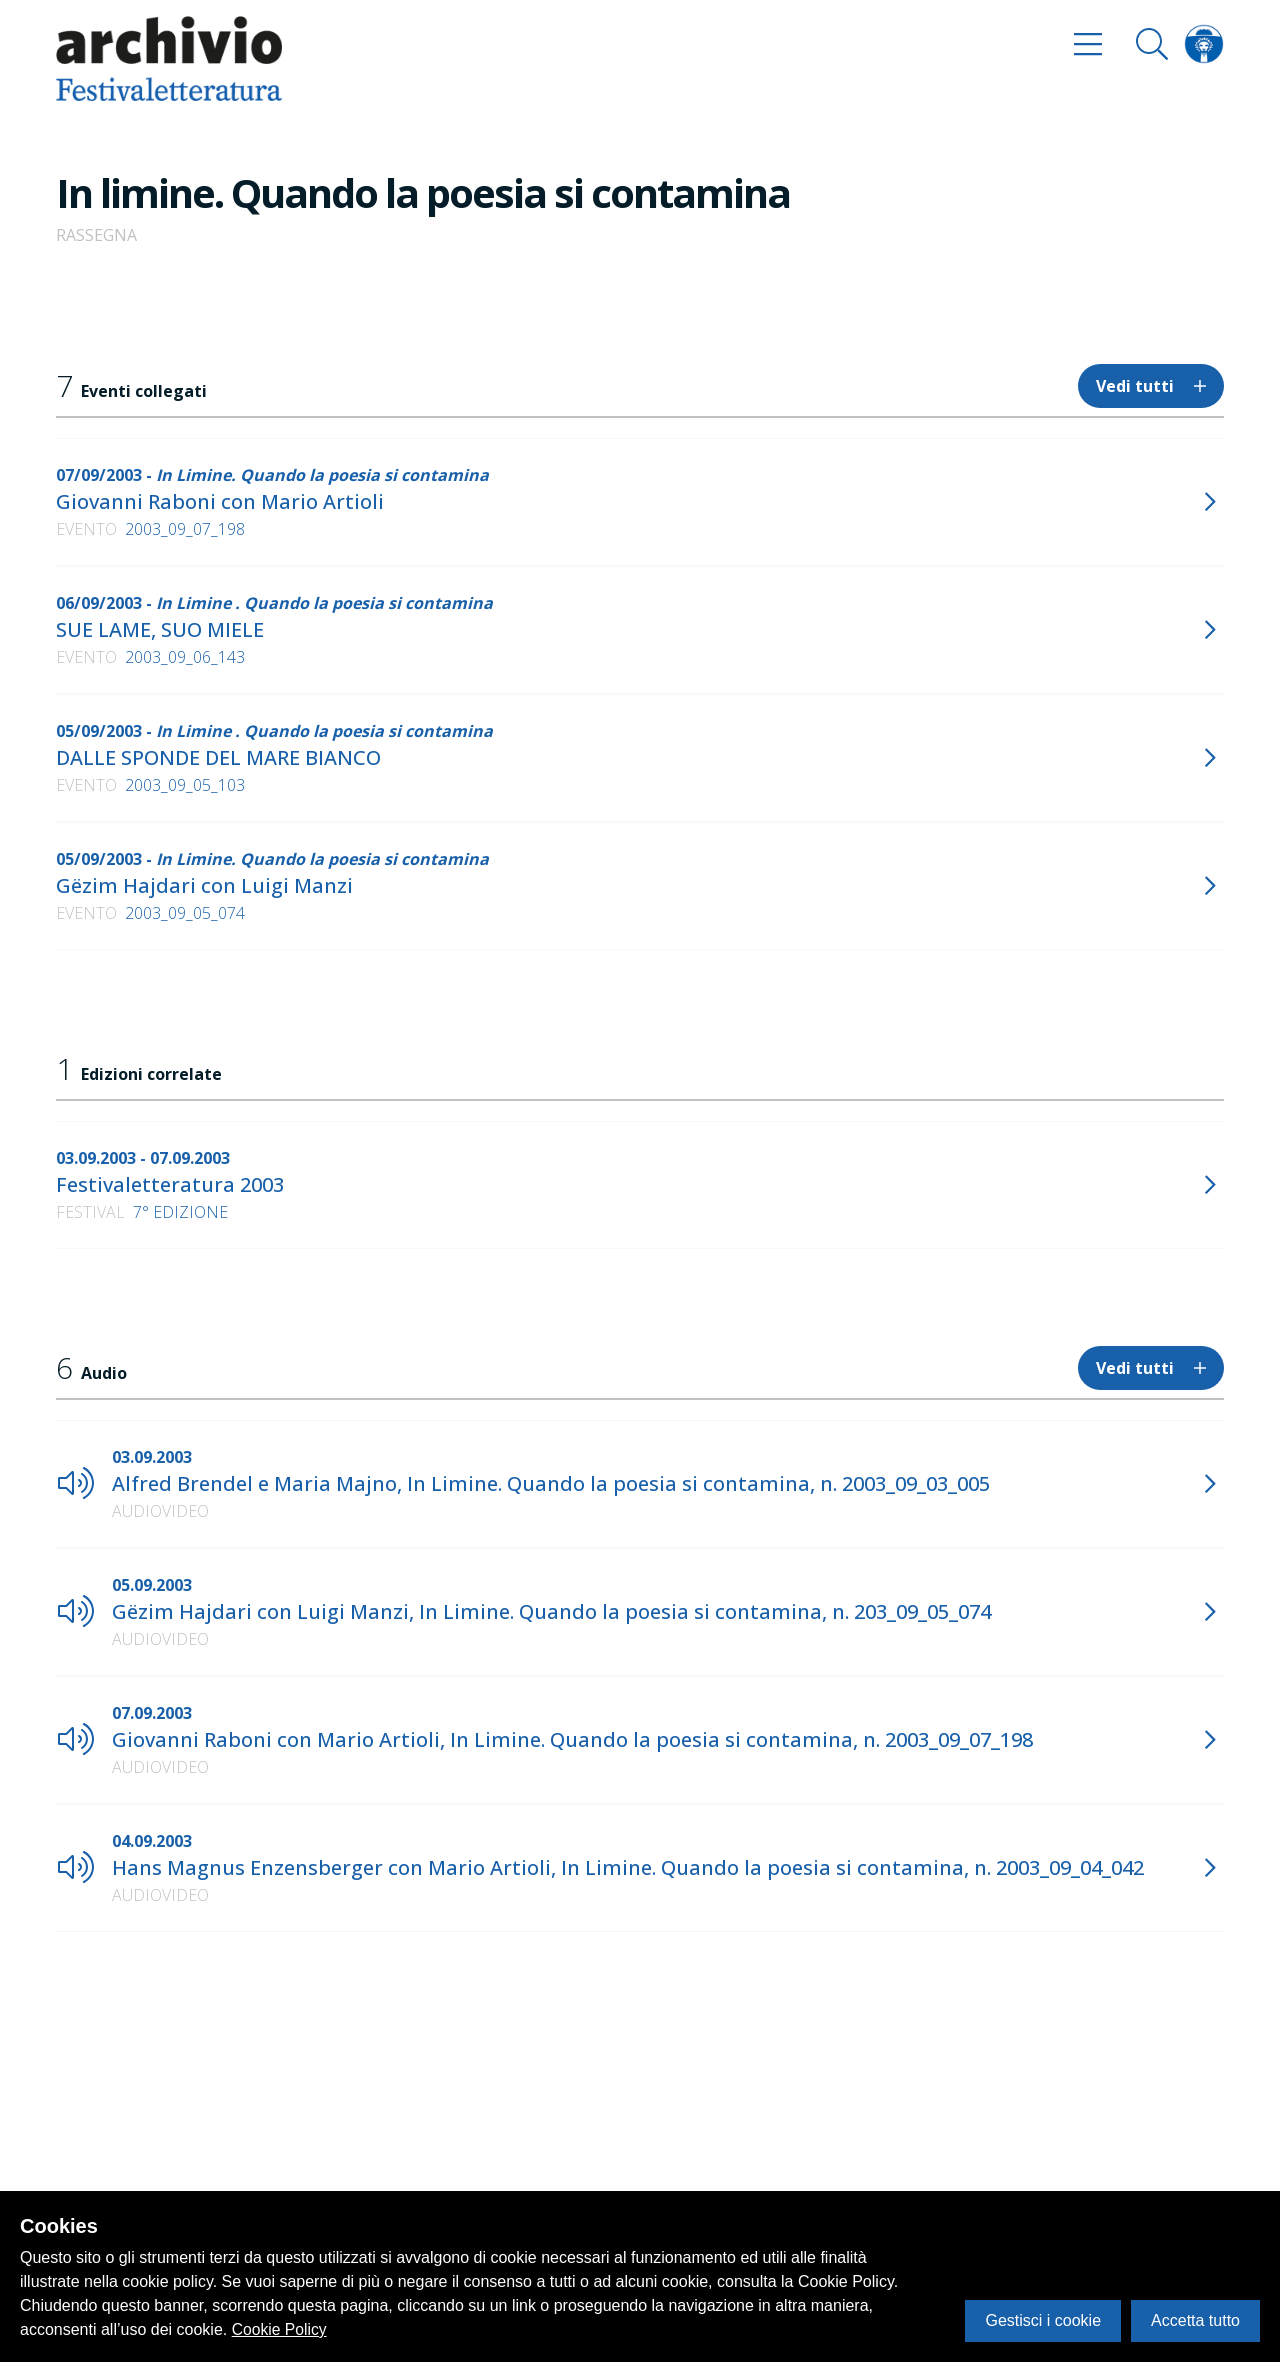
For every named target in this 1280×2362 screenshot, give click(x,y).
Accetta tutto (1195, 2320)
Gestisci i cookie (1043, 2320)
